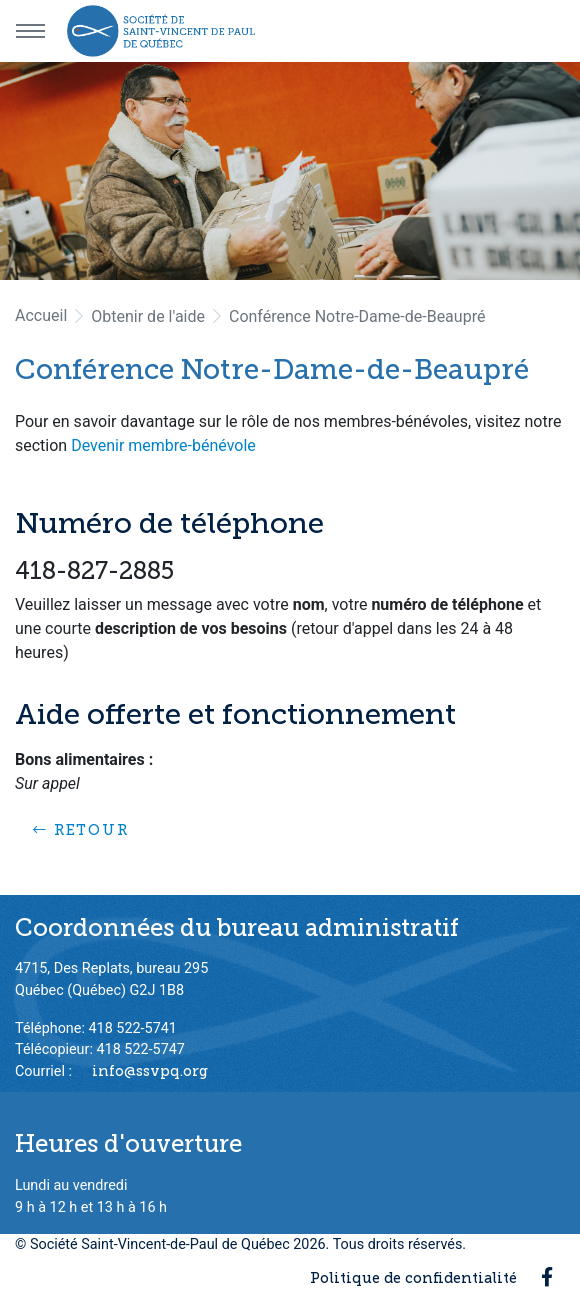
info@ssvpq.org (150, 1071)
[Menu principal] (30, 31)
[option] (290, 171)
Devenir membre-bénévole (163, 445)
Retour (81, 830)
